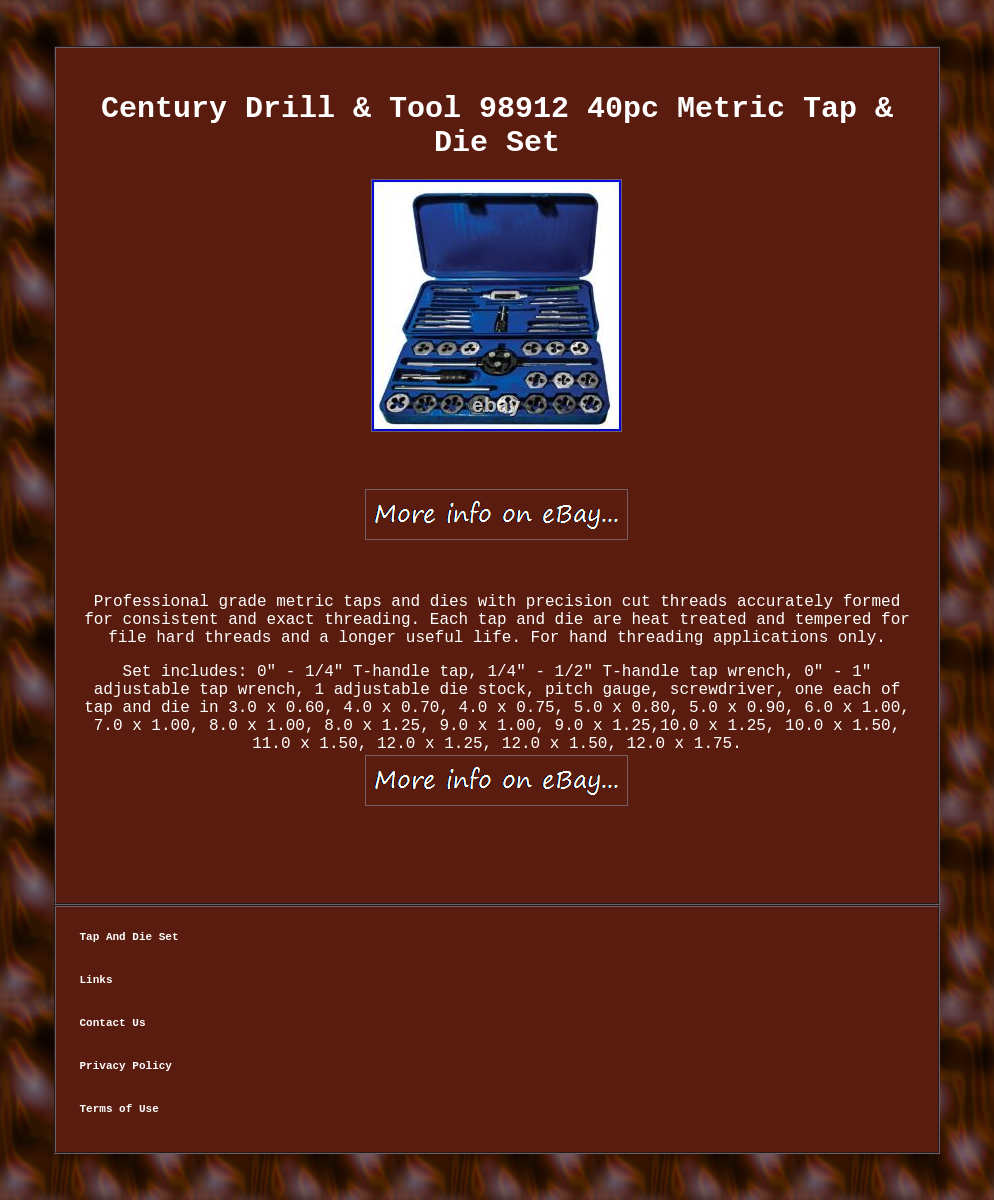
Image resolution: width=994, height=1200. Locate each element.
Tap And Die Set (129, 937)
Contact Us (113, 1023)
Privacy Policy (126, 1066)
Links (96, 980)
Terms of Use (119, 1109)
